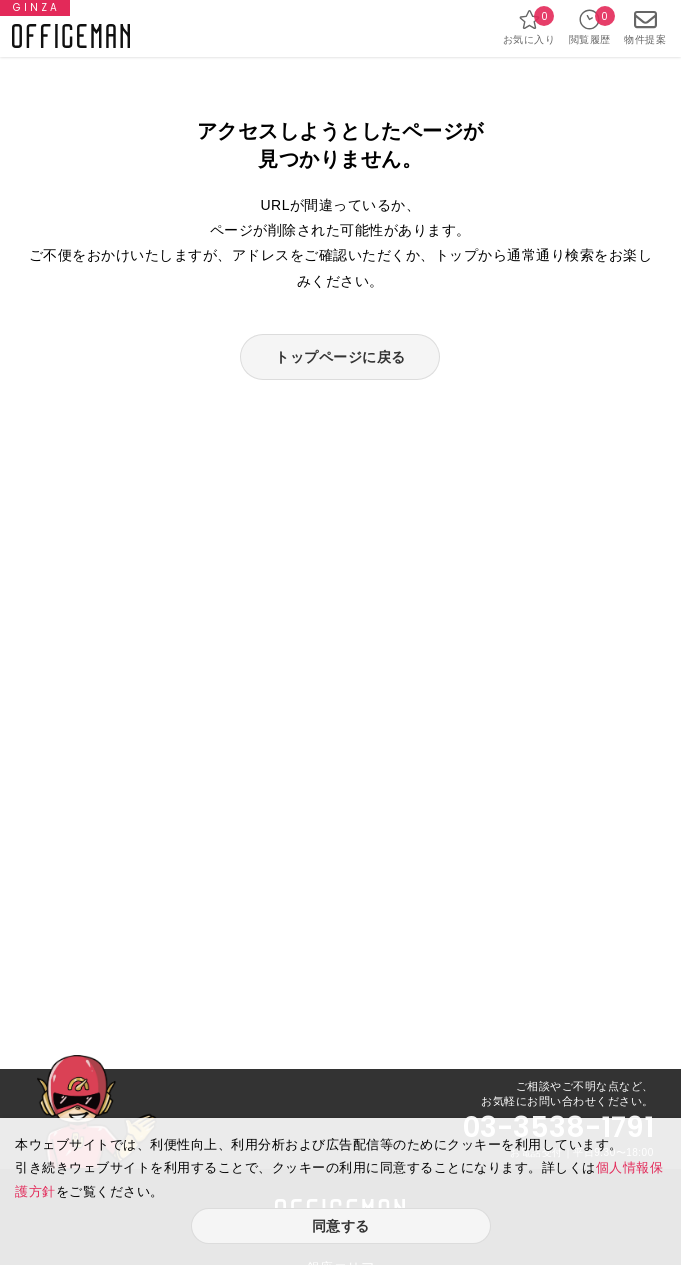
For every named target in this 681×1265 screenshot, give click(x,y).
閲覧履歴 (590, 26)
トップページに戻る (340, 357)
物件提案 (645, 26)
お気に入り (529, 26)
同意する (341, 1226)
